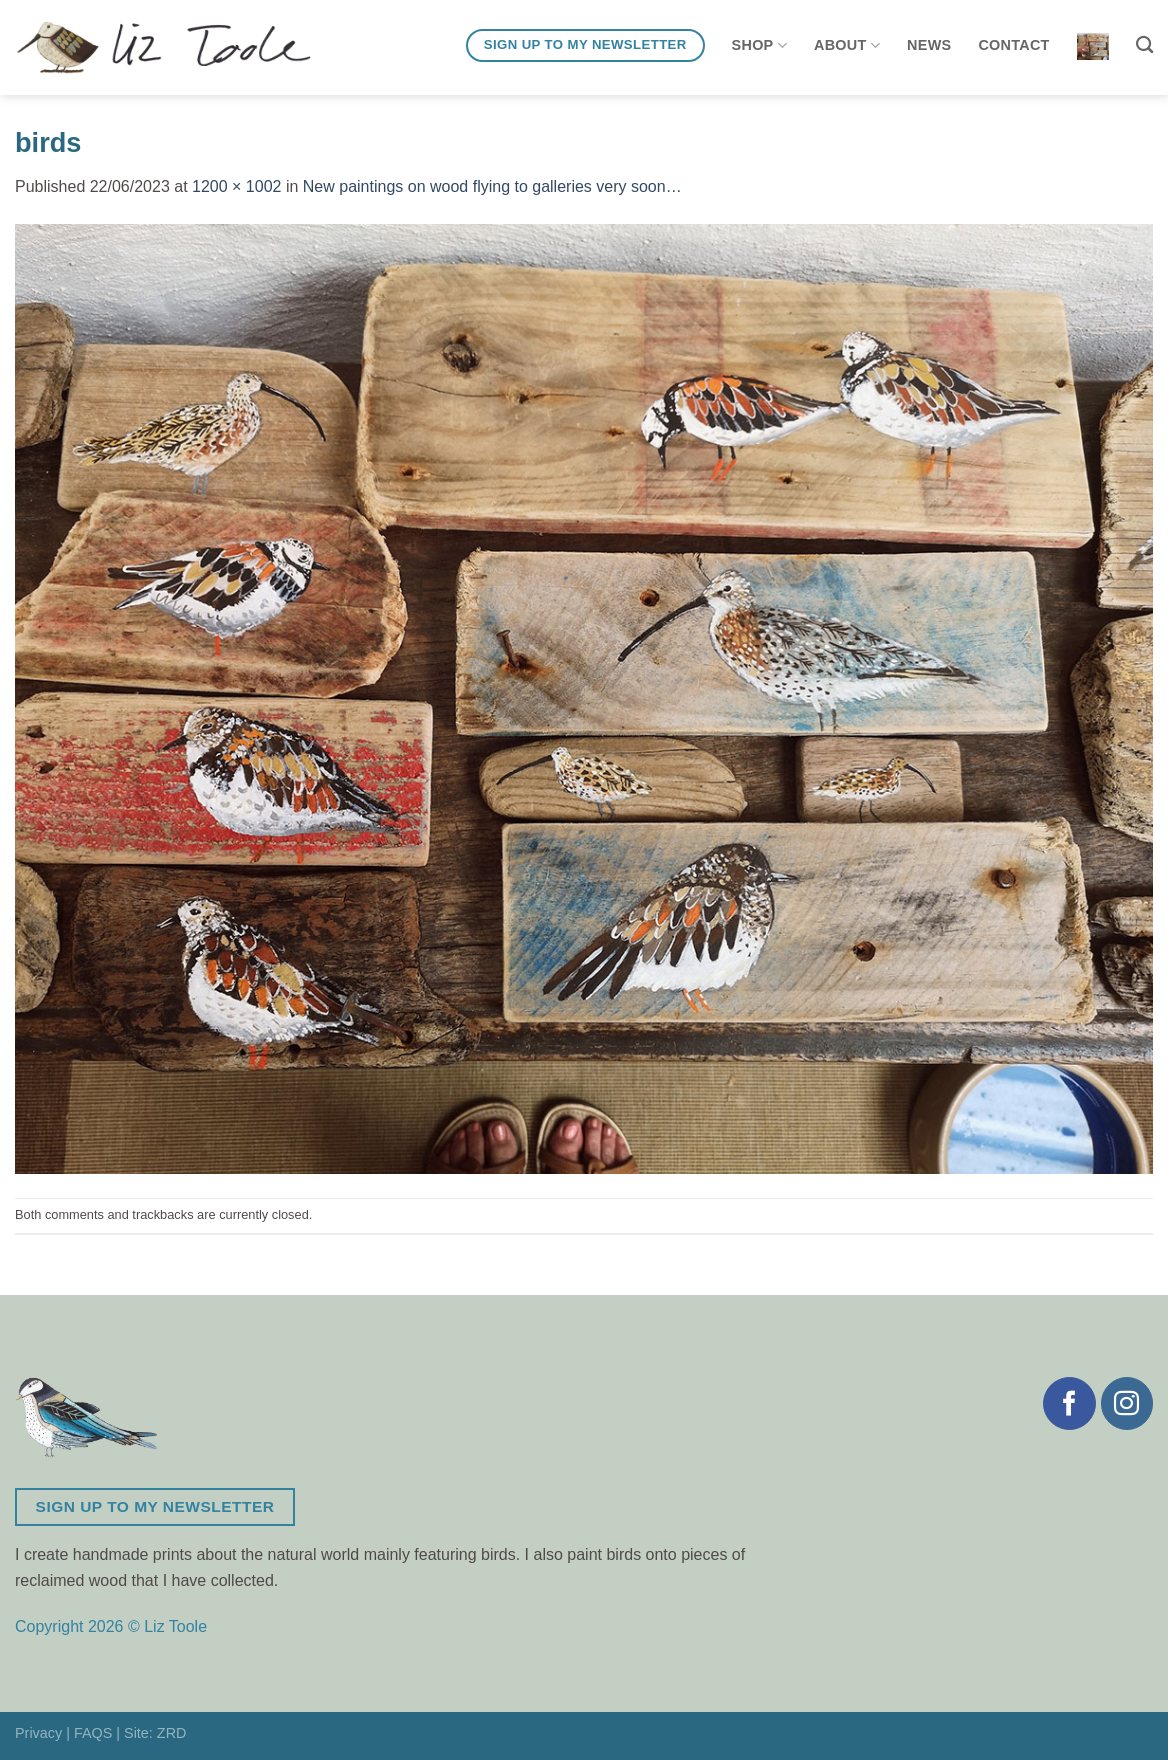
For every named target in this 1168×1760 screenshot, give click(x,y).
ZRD (172, 1733)
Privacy (38, 1733)
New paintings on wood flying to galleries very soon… (492, 186)
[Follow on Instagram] (1127, 1403)
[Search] (1144, 45)
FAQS (93, 1733)
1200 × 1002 (236, 186)
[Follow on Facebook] (1069, 1403)
